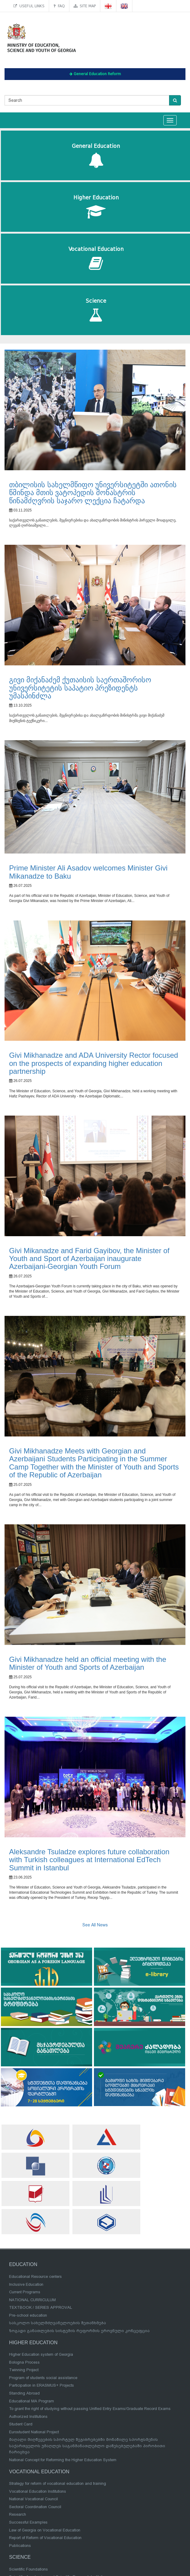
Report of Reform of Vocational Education (45, 2537)
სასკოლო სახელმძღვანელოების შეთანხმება (57, 2323)
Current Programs (24, 2292)
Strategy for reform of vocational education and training (57, 2483)
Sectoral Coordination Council (35, 2506)
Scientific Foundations (28, 2569)
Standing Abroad (24, 2393)
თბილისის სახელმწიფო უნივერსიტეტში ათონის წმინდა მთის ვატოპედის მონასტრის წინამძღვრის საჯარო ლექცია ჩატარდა (93, 493)
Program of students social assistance (43, 2377)
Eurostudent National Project (34, 2432)
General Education (96, 155)
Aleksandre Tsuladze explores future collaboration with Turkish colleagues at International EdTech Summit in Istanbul (89, 1860)
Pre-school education (28, 2315)
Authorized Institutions (28, 2416)
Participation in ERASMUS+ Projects (41, 2385)
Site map (85, 6)
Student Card (20, 2424)
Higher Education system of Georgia (41, 2354)
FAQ (59, 6)
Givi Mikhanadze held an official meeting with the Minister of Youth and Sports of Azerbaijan (87, 1663)
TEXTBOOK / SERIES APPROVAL (40, 2307)
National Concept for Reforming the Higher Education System (62, 2460)
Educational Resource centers (35, 2276)
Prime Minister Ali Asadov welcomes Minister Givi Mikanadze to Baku (88, 872)
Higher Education (96, 207)
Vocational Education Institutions (37, 2491)
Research (17, 2514)
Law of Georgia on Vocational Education (44, 2530)
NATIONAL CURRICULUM (32, 2300)
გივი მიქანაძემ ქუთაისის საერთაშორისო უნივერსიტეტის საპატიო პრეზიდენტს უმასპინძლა (80, 688)
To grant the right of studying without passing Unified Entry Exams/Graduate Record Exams (90, 2408)
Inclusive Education (26, 2284)
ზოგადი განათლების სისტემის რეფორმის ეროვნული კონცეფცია (79, 2330)
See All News (95, 1924)
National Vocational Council (33, 2499)
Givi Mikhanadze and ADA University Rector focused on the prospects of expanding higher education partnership (93, 1063)
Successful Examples (28, 2522)
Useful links (29, 6)
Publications (20, 2545)
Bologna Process (24, 2362)
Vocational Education (96, 258)
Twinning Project (23, 2370)
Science (96, 310)
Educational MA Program (31, 2401)
